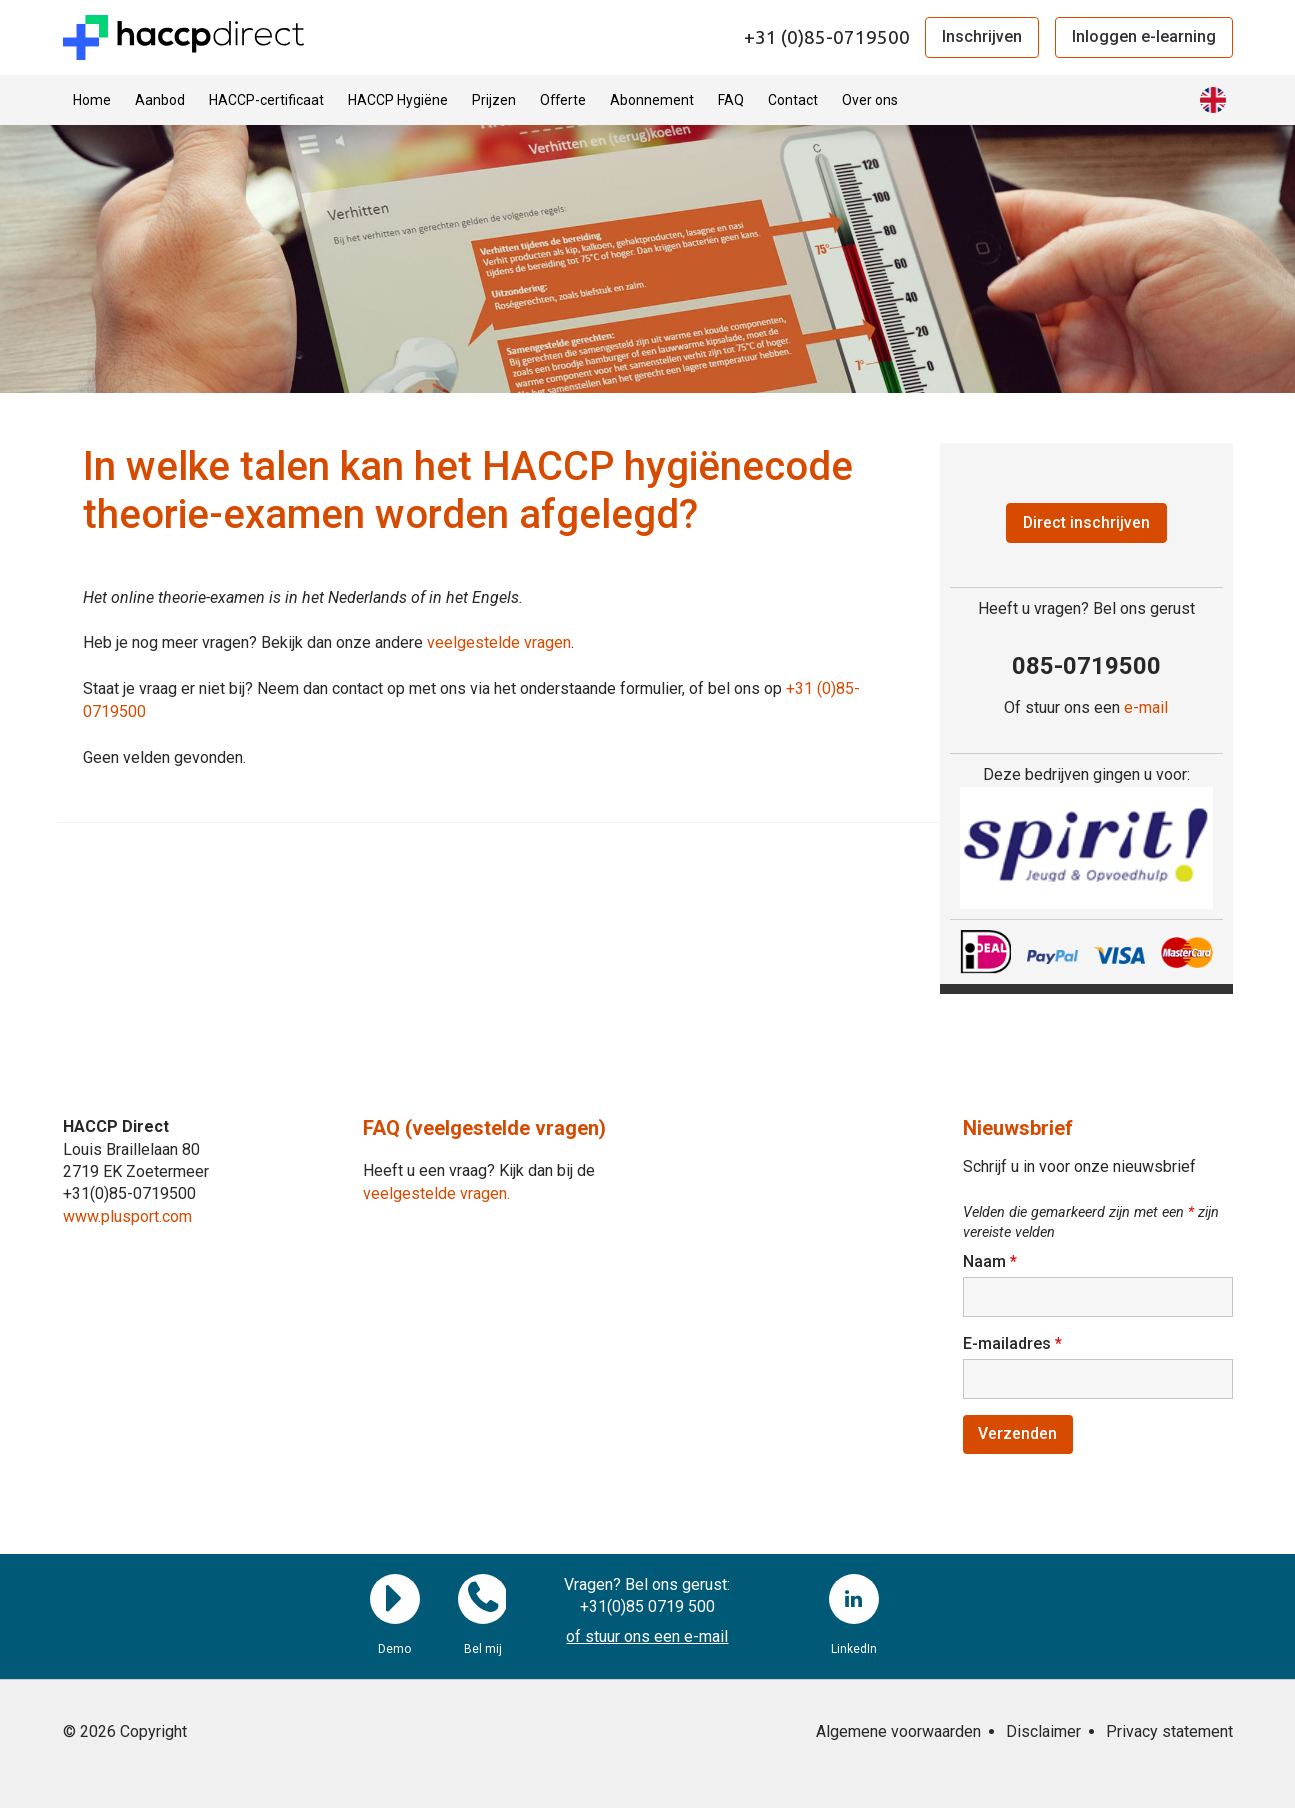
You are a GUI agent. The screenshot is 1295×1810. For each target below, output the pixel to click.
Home (92, 100)
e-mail (1146, 708)
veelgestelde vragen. (436, 1193)
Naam (990, 1262)
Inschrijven (982, 36)
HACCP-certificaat (266, 100)
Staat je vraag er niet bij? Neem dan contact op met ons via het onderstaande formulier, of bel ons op (434, 688)
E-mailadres (1012, 1344)
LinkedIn (854, 1601)
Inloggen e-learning (1144, 36)
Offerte (563, 100)
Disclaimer (1043, 1733)
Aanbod (160, 100)
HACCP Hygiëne (398, 100)
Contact (793, 100)
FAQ (731, 100)
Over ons (870, 100)
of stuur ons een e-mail (647, 1639)
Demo (395, 1601)
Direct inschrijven (1086, 522)
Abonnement (652, 100)
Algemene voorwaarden (898, 1733)
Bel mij (483, 1601)
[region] (1086, 848)
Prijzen (494, 100)
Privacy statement (1169, 1733)
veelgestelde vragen (499, 642)
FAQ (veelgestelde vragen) (484, 1129)
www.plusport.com (127, 1216)
